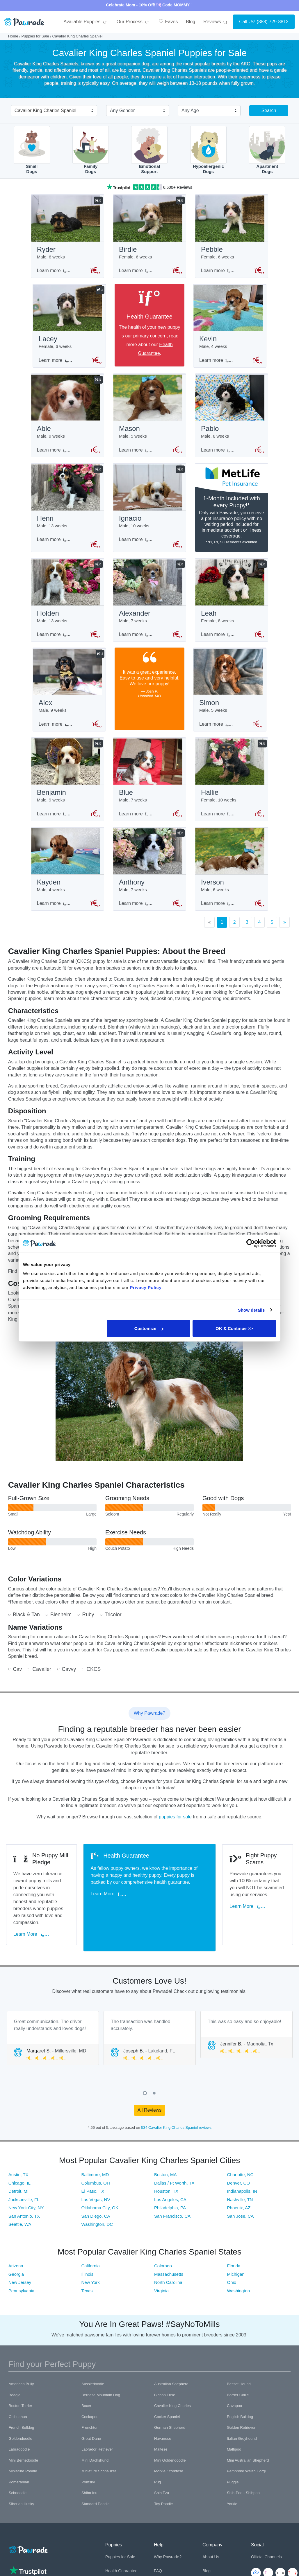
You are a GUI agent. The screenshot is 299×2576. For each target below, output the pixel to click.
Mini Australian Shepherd (248, 2448)
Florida (234, 2254)
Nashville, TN (240, 2187)
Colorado (163, 2254)
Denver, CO (238, 2171)
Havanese (162, 2426)
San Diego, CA (95, 2204)
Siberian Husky (21, 2492)
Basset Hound (239, 2372)
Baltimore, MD (95, 2162)
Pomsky (88, 2470)
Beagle (14, 2383)
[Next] (284, 930)
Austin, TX (18, 2162)
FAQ (158, 2559)
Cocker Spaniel (167, 2405)
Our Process (133, 21)
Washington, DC (97, 2212)
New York (90, 2270)
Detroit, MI (18, 2179)
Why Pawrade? (167, 2545)
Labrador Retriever (97, 2437)
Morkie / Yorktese (168, 2459)
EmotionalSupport (149, 150)
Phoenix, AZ (239, 2196)
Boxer (86, 2394)
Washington (238, 2278)
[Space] (28, 2536)
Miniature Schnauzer (98, 2459)
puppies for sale (175, 1825)
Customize (148, 1328)
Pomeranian (19, 2470)
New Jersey (19, 2270)
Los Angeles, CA (170, 2187)
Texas (86, 2278)
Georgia (16, 2262)
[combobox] (52, 111)
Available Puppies (85, 21)
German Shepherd (169, 2416)
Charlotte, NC (240, 2162)
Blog (190, 21)
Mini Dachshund (94, 2448)
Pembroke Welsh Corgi (246, 2459)
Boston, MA (165, 2162)
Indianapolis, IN (242, 2179)
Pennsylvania (21, 2278)
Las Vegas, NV (95, 2187)
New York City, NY (26, 2196)
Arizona (15, 2254)
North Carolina (168, 2270)
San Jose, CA (240, 2204)
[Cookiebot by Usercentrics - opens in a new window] (250, 1243)
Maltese (161, 2437)
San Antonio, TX (24, 2204)
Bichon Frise (164, 2383)
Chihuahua (18, 2405)
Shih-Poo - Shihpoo (243, 2481)
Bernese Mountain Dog (100, 2383)
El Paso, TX (92, 2179)
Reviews (216, 21)
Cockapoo (90, 2405)
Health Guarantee (121, 2559)
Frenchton (90, 2416)
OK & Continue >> (234, 1328)
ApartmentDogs (267, 150)
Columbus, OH (95, 2171)
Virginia (161, 2278)
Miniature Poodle (23, 2459)
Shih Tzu (161, 2481)
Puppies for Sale (35, 36)
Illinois (87, 2262)
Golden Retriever (241, 2416)
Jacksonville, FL (24, 2187)
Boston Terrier (20, 2394)
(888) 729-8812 (273, 21)
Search (268, 110)
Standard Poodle (95, 2492)
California (90, 2254)
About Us (210, 2545)
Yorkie (232, 2492)
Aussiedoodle (92, 2372)
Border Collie (238, 2383)
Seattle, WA (19, 2212)
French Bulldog (21, 2416)
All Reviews (150, 2098)
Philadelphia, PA (170, 2196)
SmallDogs (32, 150)
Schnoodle (17, 2481)
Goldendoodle (20, 2426)
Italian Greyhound (242, 2426)
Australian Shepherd (171, 2372)
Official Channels (266, 2545)
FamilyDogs (90, 150)
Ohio (231, 2270)
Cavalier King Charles (172, 2394)
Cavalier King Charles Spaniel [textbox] (45, 110)
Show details (251, 1309)
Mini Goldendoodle (170, 2448)
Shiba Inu (89, 2481)
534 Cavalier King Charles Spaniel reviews (176, 2116)
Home (13, 36)
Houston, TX (166, 2179)
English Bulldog (240, 2405)
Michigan (236, 2262)
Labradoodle (19, 2437)
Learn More (33, 1928)
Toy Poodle (163, 2492)
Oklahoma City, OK (99, 2196)
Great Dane (91, 2426)
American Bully (21, 2372)
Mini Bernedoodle (23, 2448)
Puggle (233, 2470)
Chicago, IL (19, 2171)
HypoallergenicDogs (208, 150)
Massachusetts (168, 2262)
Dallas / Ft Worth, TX (174, 2171)
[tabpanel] (53, 2026)
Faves (168, 21)
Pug (157, 2470)
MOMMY (182, 5)
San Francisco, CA (172, 2204)
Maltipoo (234, 2437)
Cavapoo (234, 2394)
